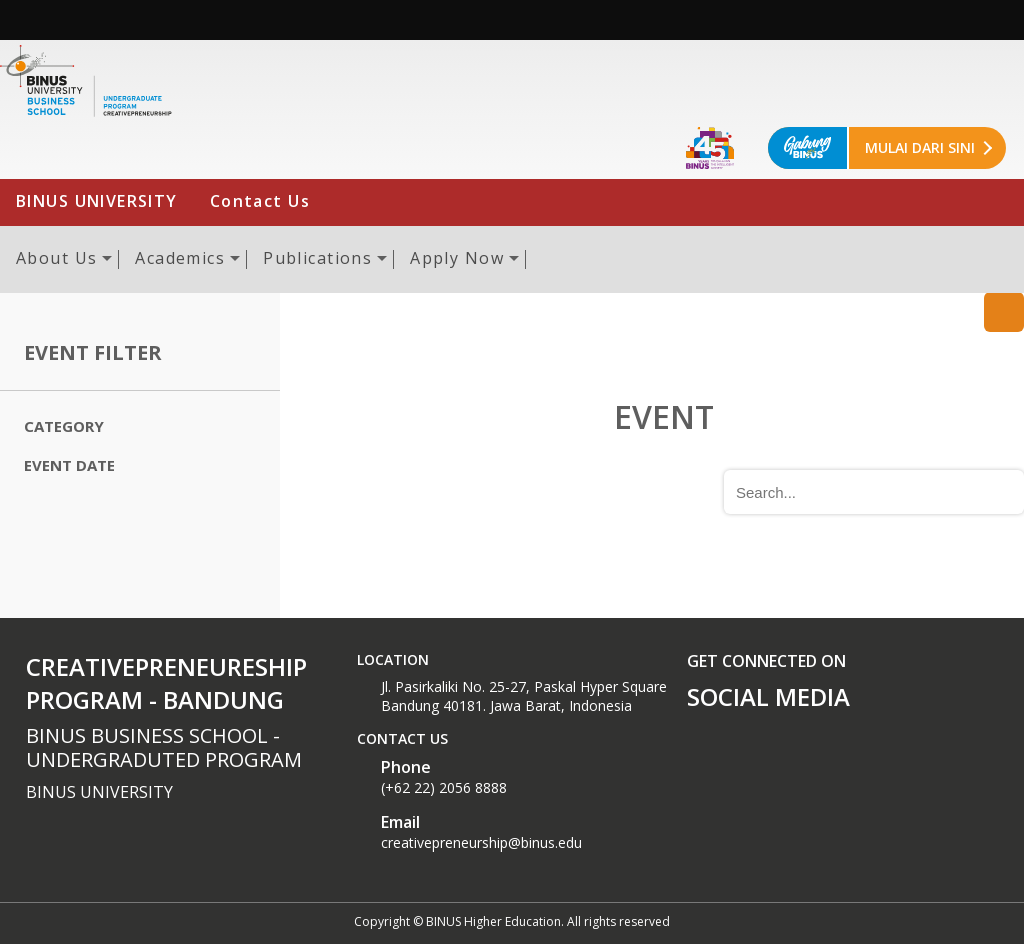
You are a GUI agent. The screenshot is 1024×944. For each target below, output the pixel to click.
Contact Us (260, 201)
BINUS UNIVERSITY (97, 201)
